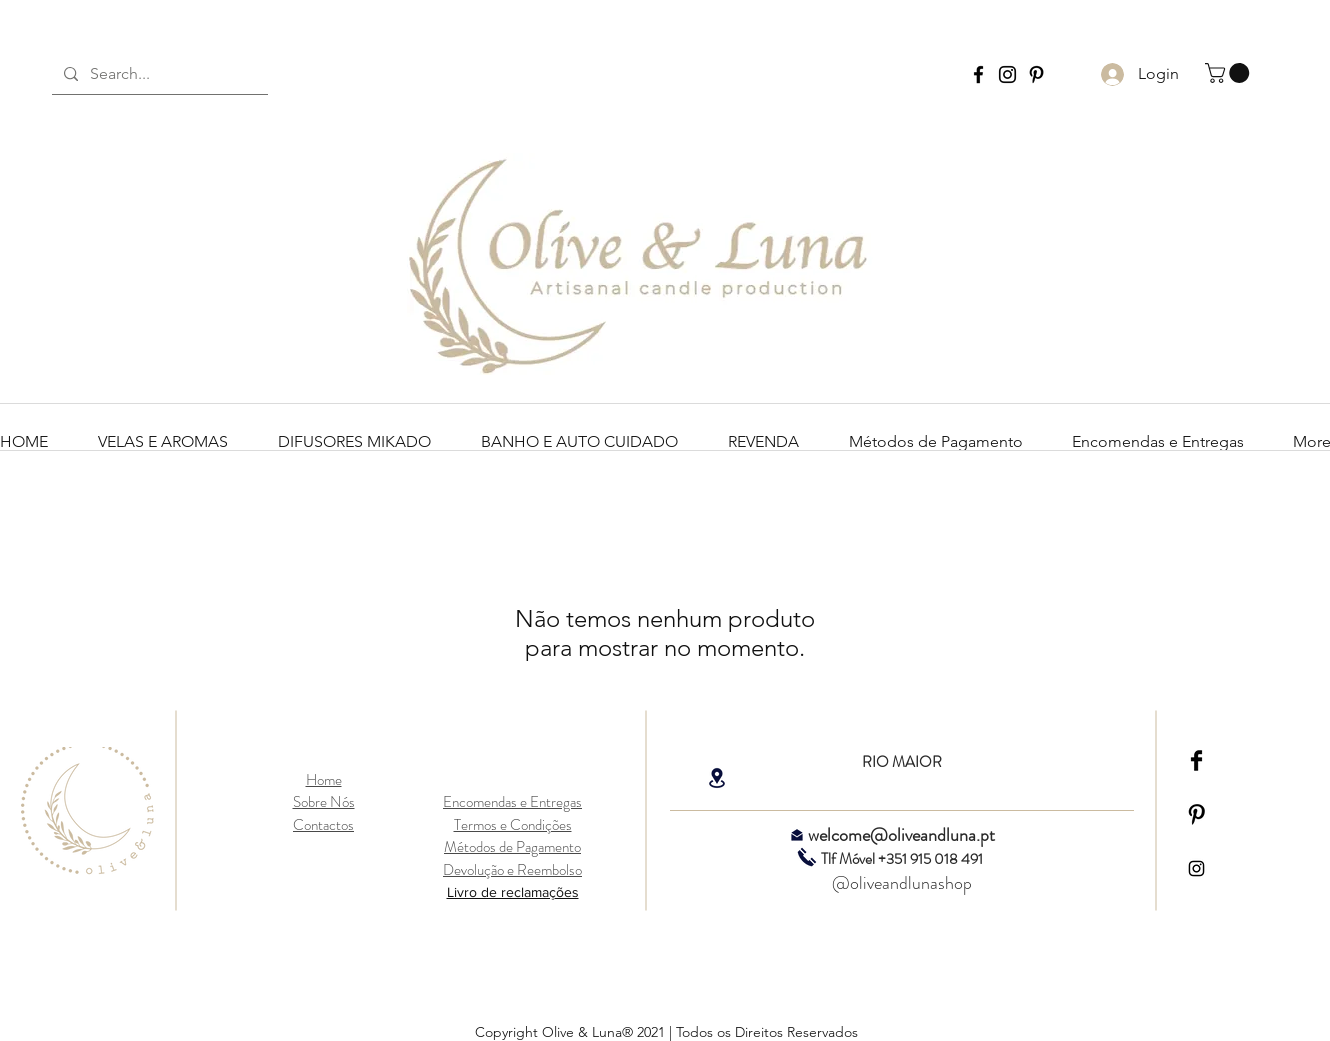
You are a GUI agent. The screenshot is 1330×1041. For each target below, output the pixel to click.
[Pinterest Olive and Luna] (1036, 74)
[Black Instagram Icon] (1196, 868)
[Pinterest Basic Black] (1196, 814)
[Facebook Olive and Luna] (978, 74)
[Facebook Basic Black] (1196, 760)
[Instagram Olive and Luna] (1007, 74)
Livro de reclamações (513, 892)
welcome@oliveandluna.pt (901, 835)
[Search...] (158, 74)
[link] (1229, 73)
